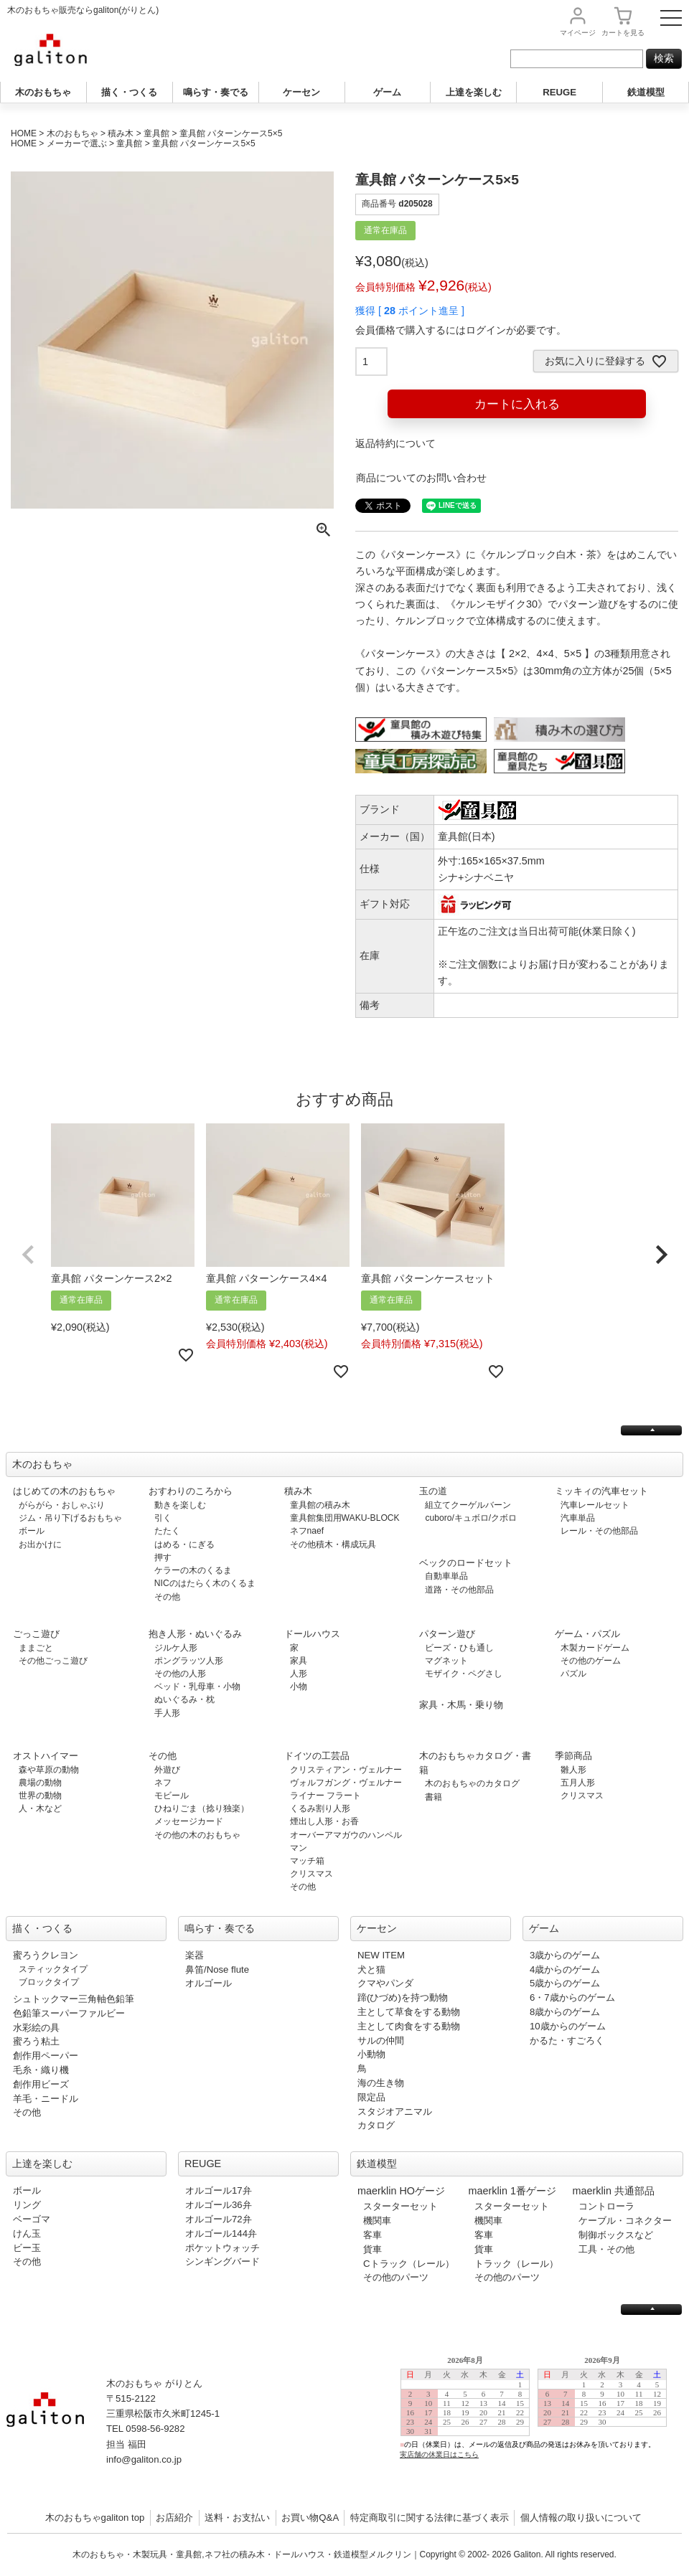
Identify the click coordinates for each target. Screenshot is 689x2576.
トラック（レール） (516, 2263)
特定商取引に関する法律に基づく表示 (429, 2517)
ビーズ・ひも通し (459, 1648)
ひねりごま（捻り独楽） (201, 1808)
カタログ (376, 2125)
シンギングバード (222, 2261)
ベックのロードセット (465, 1562)
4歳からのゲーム (565, 1969)
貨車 (372, 2249)
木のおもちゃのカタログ (472, 1783)
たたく (167, 1531)
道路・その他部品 (459, 1590)
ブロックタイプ (49, 1982)
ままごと (36, 1648)
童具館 (156, 133)
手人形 (167, 1713)
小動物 (371, 2054)
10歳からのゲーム (568, 2026)
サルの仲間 (380, 2040)
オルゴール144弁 (221, 2233)
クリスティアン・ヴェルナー (346, 1770)
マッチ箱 (307, 1861)
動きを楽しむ (180, 1505)
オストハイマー (45, 1755)
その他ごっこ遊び (53, 1661)
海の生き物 (380, 2082)
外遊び (167, 1770)
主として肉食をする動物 (408, 2026)
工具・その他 (606, 2249)
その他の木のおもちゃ (197, 1835)
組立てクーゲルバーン (468, 1505)
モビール (171, 1796)
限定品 (371, 2097)
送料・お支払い (237, 2517)
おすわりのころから (191, 1491)
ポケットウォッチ (222, 2247)
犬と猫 (371, 1969)
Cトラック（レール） (408, 2263)
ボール (31, 1531)
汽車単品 (578, 1518)
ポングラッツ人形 (188, 1661)
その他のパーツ (395, 2277)
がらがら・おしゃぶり (62, 1505)
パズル (573, 1674)
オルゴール (208, 1983)
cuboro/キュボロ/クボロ (471, 1518)
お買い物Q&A (310, 2517)
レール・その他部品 (599, 1531)
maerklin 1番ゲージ (512, 2191)
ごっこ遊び (36, 1633)
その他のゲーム (591, 1661)
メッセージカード (188, 1821)
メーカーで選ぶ (77, 143)
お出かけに (40, 1544)
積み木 (120, 133)
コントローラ (606, 2206)
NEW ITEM (381, 1955)
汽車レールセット (595, 1505)
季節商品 (573, 1755)
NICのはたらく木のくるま (205, 1583)
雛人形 (573, 1770)
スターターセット (400, 2206)
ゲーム (387, 92)
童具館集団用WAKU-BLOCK (345, 1518)
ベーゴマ (31, 2219)
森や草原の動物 (49, 1770)
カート (623, 33)
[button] (28, 1255)
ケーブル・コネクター (625, 2220)
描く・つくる (129, 92)
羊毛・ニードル (45, 2098)
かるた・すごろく (567, 2040)
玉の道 (433, 1491)
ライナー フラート (325, 1796)
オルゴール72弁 (218, 2219)
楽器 (194, 1955)
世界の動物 (40, 1796)
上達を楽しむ (474, 92)
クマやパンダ (385, 1983)
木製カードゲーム (595, 1648)
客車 (372, 2235)
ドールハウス (312, 1633)
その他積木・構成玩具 (333, 1544)
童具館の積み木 (320, 1505)
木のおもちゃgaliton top (95, 2517)
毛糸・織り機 (41, 2070)
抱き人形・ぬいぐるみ (195, 1633)
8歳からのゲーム (565, 2011)
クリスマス (311, 1874)
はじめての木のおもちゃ (64, 1491)
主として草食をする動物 (408, 2011)
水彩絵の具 (36, 2027)
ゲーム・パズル (587, 1633)
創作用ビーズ (41, 2084)
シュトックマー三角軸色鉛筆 (73, 1999)
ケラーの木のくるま (193, 1570)
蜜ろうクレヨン (45, 1955)
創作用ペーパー (45, 2055)
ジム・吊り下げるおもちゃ (70, 1518)
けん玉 (27, 2233)
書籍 (433, 1797)
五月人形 (578, 1783)
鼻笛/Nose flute (217, 1969)
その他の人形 (180, 1674)
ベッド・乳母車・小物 (197, 1686)
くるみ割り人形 (320, 1808)
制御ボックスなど (615, 2235)
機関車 (377, 2220)
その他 (167, 1597)
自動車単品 (446, 1576)
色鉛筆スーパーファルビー (69, 2013)
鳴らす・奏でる (215, 92)
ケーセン (301, 92)
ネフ (163, 1783)
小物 (298, 1686)
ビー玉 (27, 2247)
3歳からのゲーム (565, 1955)
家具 (298, 1661)
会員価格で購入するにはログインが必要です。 (460, 330)
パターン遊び (447, 1633)
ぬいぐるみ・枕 (184, 1699)
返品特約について (395, 443)
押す (163, 1557)
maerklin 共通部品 (614, 2191)
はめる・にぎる (184, 1544)
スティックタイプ (53, 1969)
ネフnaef (307, 1531)
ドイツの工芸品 (317, 1755)
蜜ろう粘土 (36, 2041)
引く (163, 1518)
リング (27, 2204)
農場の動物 (40, 1783)
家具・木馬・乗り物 (461, 1704)
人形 (298, 1674)
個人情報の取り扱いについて (581, 2517)
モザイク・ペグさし (463, 1674)
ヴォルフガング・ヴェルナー (346, 1783)
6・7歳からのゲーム (572, 1997)
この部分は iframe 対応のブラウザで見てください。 (539, 2418)
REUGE (559, 92)
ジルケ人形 (175, 1648)
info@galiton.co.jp (144, 2459)
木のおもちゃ (43, 92)
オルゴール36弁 (218, 2204)
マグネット (446, 1661)
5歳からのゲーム (565, 1983)
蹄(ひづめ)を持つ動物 (402, 1997)
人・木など (40, 1808)
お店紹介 (174, 2517)
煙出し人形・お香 (324, 1821)
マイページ (578, 33)
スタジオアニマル (394, 2111)
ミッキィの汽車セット (601, 1491)
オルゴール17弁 (218, 2190)
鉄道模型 (646, 92)
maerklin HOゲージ (401, 2191)
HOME (24, 133)
